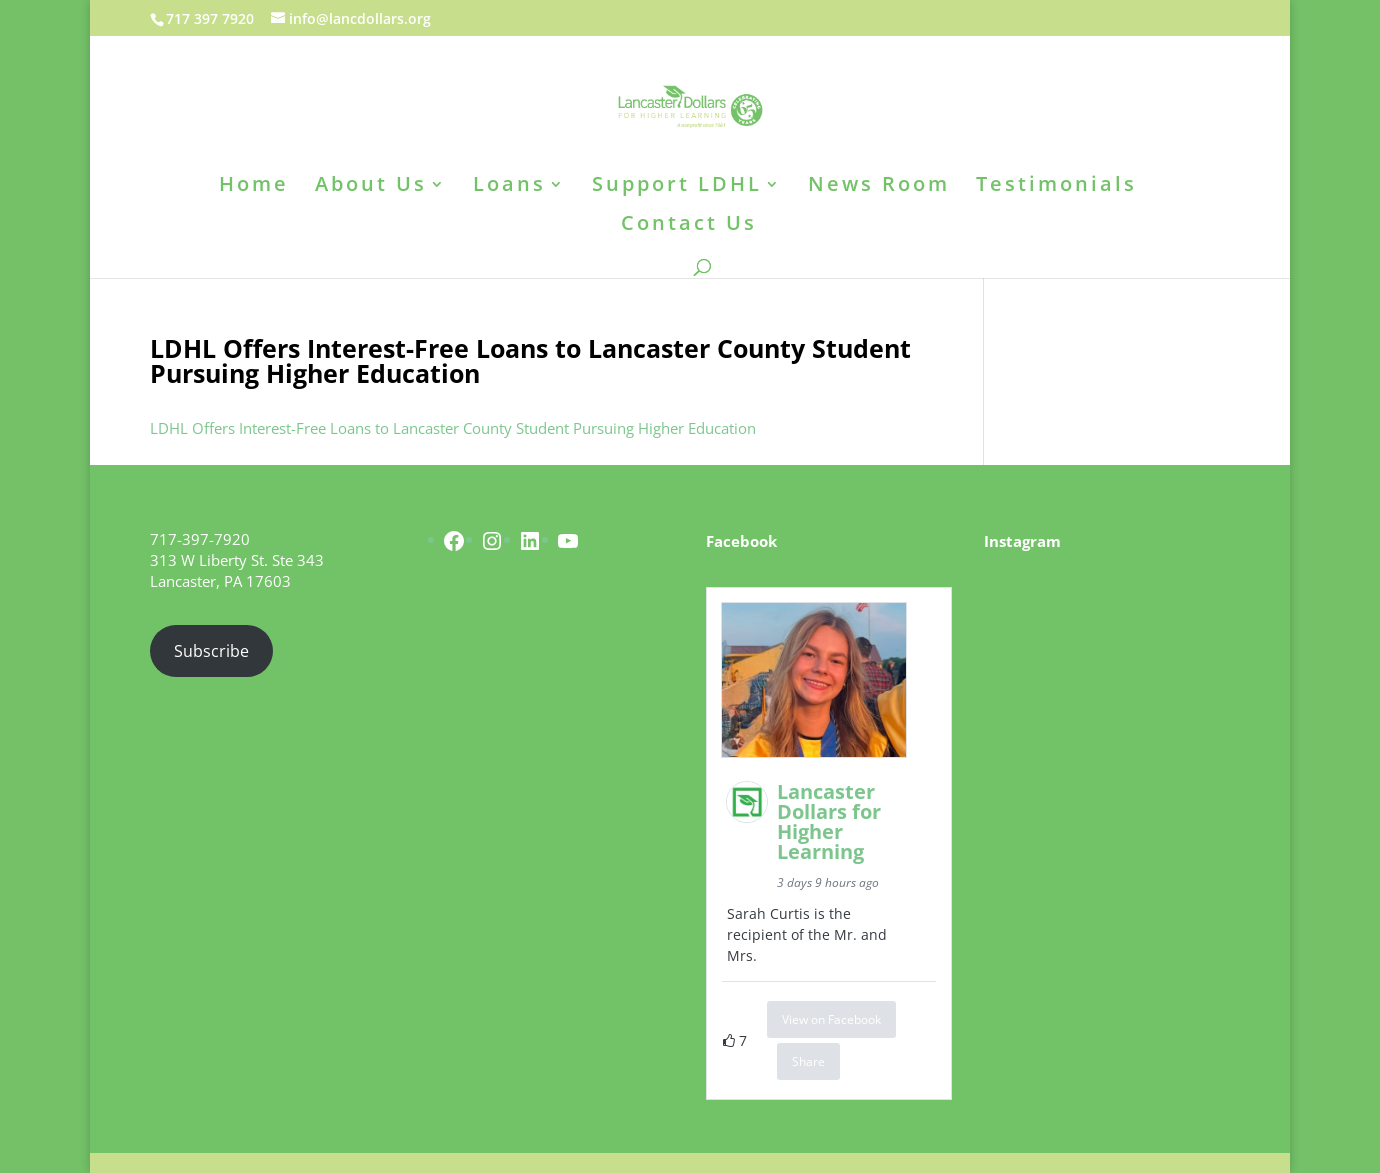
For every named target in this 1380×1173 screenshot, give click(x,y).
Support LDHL (677, 187)
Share (808, 1061)
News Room (879, 187)
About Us (371, 187)
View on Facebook (831, 1019)
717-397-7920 (200, 539)
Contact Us (689, 226)
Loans (509, 187)
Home (254, 187)
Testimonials (1056, 187)
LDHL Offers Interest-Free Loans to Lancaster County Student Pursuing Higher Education (453, 428)
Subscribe (211, 651)
